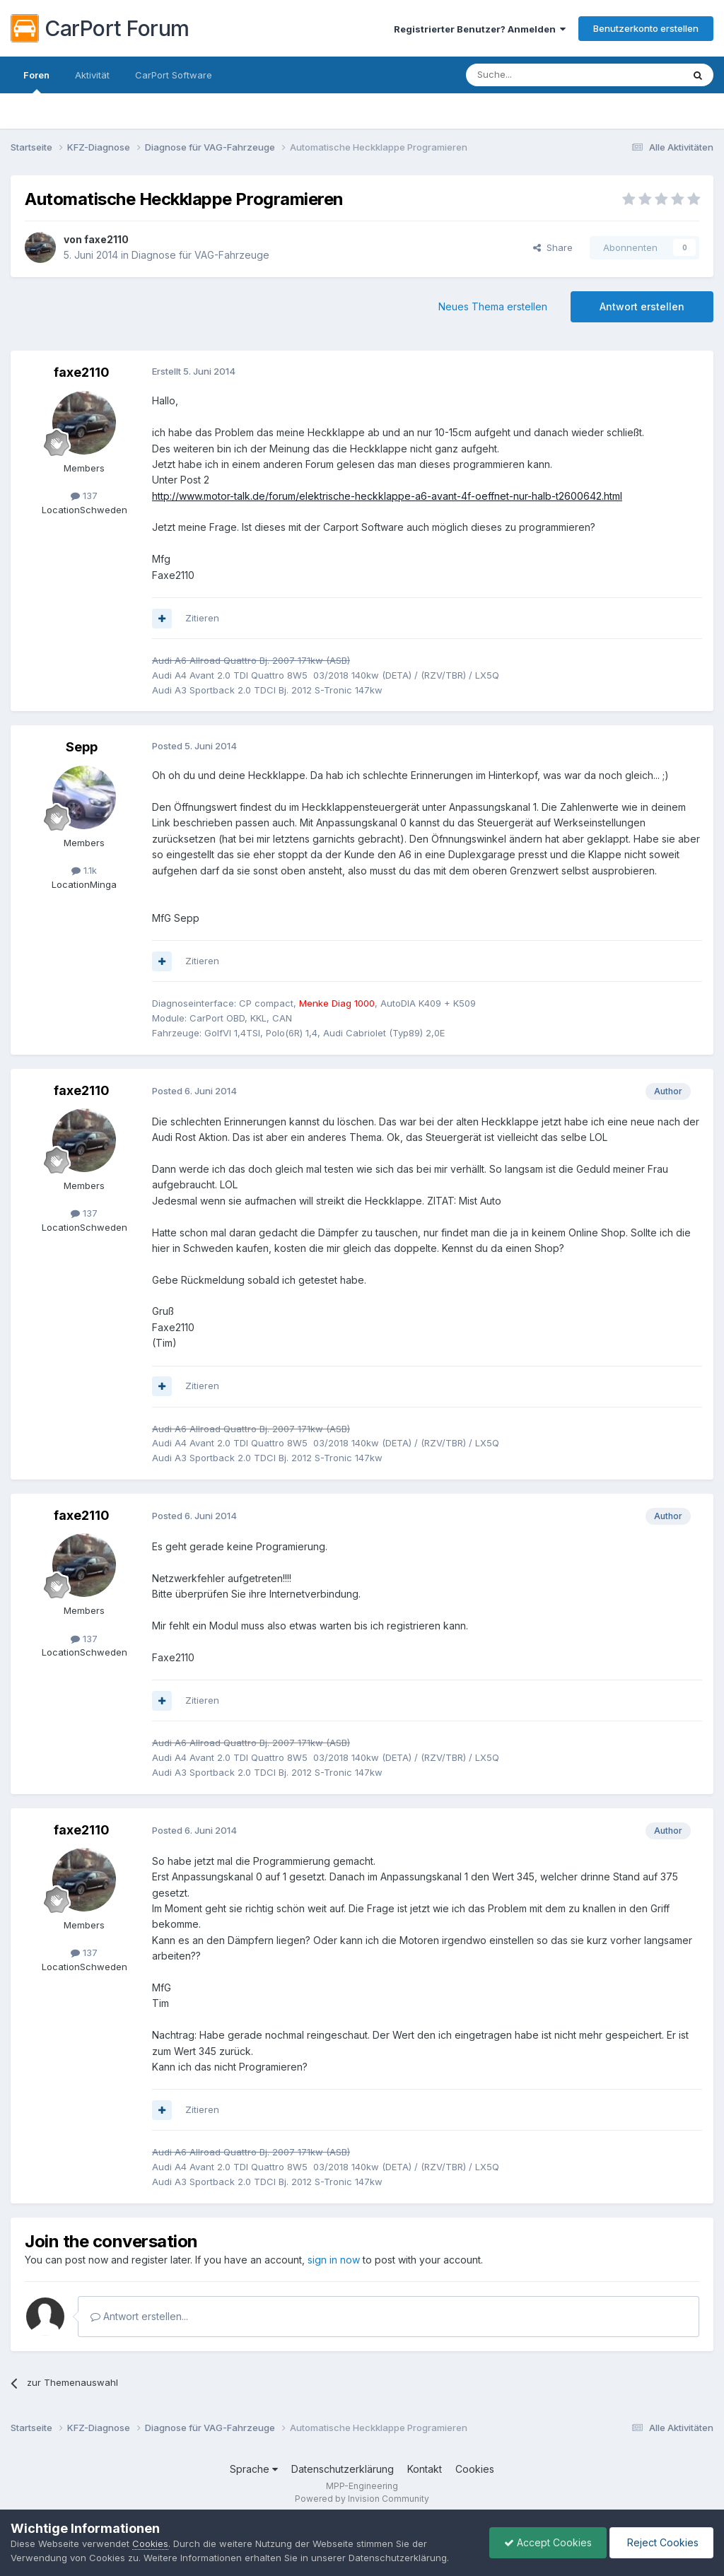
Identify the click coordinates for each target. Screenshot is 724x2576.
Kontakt (424, 2469)
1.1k (84, 870)
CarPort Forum (100, 28)
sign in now (334, 2260)
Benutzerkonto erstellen (646, 28)
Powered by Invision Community (362, 2498)
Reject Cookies (661, 2542)
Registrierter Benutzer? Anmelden (480, 29)
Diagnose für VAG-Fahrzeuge (200, 255)
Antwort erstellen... (139, 2316)
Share (553, 247)
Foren (36, 81)
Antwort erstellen (642, 306)
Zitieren (202, 617)
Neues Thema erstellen (492, 306)
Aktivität (92, 75)
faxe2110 (106, 239)
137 (84, 495)
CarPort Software (173, 75)
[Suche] (538, 75)
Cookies (474, 2469)
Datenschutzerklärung (342, 2469)
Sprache (254, 2469)
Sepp (82, 746)
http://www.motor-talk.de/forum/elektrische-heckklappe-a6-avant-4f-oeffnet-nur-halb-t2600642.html (387, 496)
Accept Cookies (548, 2542)
